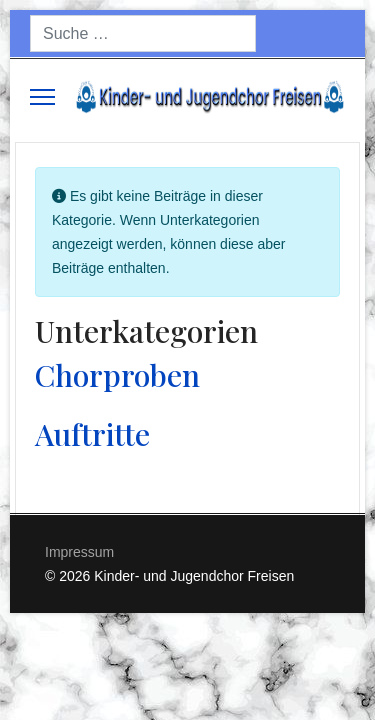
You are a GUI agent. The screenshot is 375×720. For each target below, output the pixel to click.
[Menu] (42, 97)
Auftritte (92, 434)
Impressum (79, 552)
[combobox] (143, 33)
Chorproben (117, 375)
